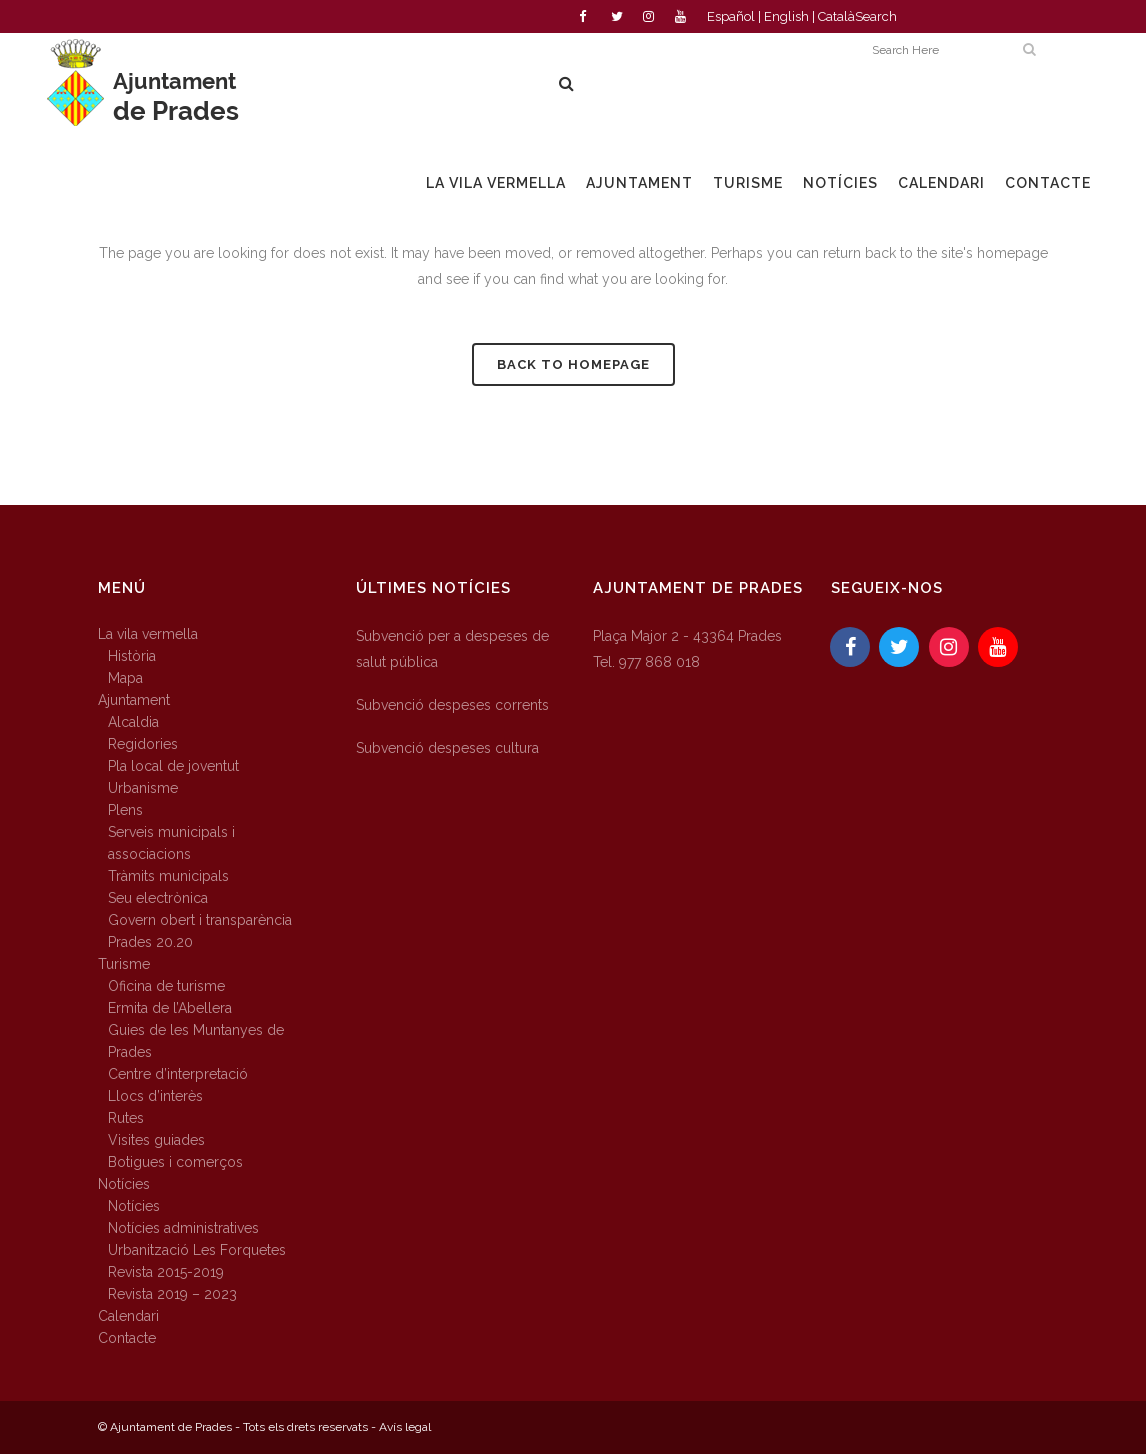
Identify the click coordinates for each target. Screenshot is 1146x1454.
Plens (125, 810)
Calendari (128, 1316)
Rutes (126, 1118)
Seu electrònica (158, 898)
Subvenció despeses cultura (447, 748)
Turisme (124, 964)
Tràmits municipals (168, 876)
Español (731, 16)
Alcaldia (133, 722)
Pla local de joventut (173, 766)
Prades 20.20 (150, 942)
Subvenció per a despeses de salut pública (452, 649)
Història (132, 656)
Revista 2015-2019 (166, 1272)
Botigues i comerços (175, 1162)
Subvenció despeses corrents (452, 705)
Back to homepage (573, 364)
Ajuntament (134, 700)
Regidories (143, 744)
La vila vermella (148, 634)
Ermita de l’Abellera (170, 1008)
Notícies (124, 1184)
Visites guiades (156, 1140)
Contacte (127, 1338)
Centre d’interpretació (178, 1074)
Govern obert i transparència (200, 920)
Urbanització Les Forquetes (197, 1250)
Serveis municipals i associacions (171, 843)
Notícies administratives (183, 1228)
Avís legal (405, 1427)
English (786, 16)
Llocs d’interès (155, 1096)
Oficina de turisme (166, 986)
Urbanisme (143, 788)
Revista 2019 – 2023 (172, 1294)
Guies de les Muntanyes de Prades (196, 1041)
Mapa (125, 678)
